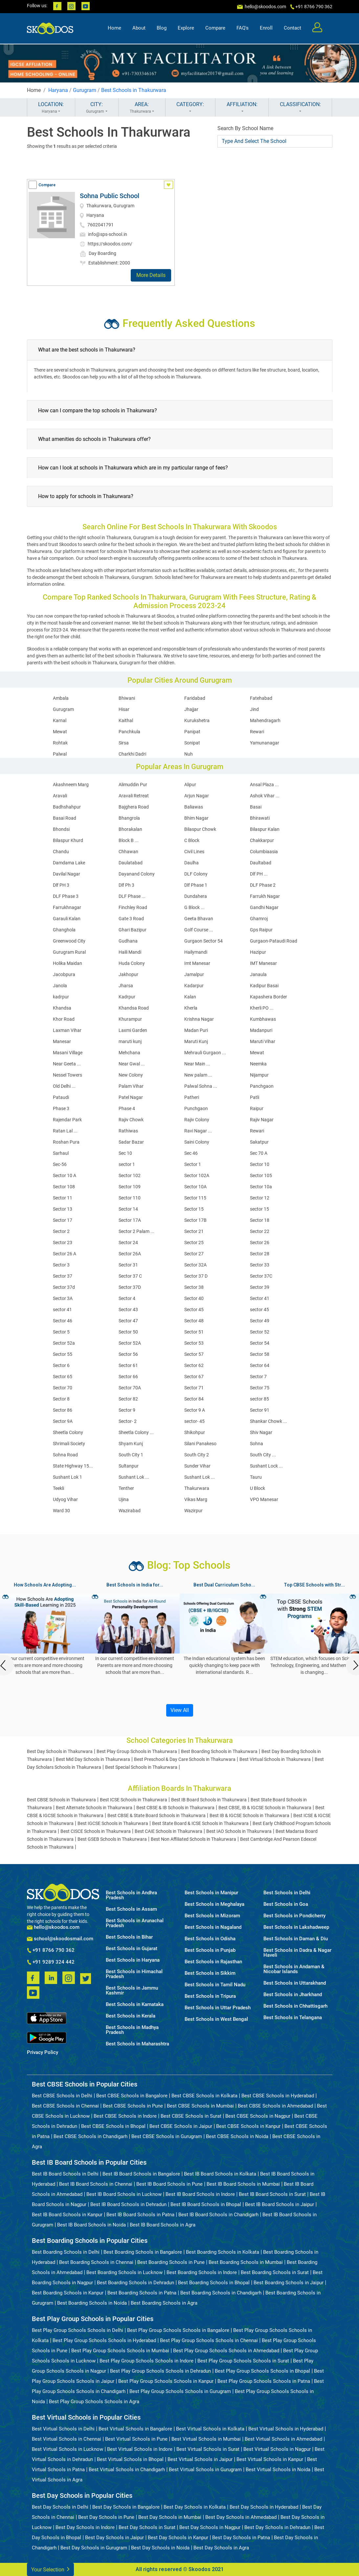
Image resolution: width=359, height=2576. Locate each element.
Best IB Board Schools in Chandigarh (218, 2215)
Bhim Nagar (196, 818)
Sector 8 (61, 1399)
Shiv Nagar (261, 1432)
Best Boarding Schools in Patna (141, 2293)
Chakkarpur (262, 840)
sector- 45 (194, 1421)
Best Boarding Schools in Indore (202, 2272)
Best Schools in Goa (285, 1904)
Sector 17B (195, 1220)
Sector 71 (194, 1387)
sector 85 (259, 1399)
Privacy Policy (42, 2052)
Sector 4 (127, 1298)
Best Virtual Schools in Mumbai (206, 2439)
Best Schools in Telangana (292, 2017)
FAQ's (242, 28)
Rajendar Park (67, 1119)
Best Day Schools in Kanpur (178, 2538)
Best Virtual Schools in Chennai (66, 2439)
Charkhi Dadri (132, 754)
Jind (254, 709)
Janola (60, 985)
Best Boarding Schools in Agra (164, 2303)
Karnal (59, 720)
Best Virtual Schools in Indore (139, 2449)
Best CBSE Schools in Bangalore (132, 2096)
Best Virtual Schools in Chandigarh (127, 2470)
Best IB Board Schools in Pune (169, 2184)
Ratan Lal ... (65, 1130)
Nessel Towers (67, 1075)
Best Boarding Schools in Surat (275, 2272)
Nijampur (259, 1075)
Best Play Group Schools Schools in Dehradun (160, 2371)
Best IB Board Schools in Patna (140, 2215)
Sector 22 (259, 1231)
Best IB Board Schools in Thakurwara (209, 1799)
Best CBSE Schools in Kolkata (204, 2096)
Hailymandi (195, 952)
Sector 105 (261, 1175)
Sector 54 (259, 1343)
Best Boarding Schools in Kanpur (67, 2293)
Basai (255, 806)
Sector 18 (259, 1220)
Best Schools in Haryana (133, 1960)
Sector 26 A (64, 1253)
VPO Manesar (264, 1499)
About (139, 28)
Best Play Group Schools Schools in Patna (263, 2381)
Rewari (257, 731)
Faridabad (194, 698)
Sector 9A (63, 1421)
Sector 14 (128, 1209)
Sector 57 (194, 1354)
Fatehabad (261, 698)
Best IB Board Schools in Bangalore (141, 2174)
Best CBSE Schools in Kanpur (248, 2126)
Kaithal (126, 720)
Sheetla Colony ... (136, 1432)
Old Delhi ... (64, 1086)
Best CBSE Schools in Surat (191, 2116)
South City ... (263, 1454)
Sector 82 (128, 1399)
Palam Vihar (131, 1086)
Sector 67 (194, 1376)
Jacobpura (64, 974)
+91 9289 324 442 (51, 1962)
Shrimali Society (69, 1443)
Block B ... (129, 840)
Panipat (192, 731)
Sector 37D (130, 1287)
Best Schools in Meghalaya (214, 1904)
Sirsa (124, 742)
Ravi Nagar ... (198, 1130)
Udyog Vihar (65, 1499)
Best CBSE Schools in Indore (125, 2116)
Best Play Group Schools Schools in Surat (243, 2361)
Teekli (58, 1488)
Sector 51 (194, 1331)
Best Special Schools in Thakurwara (141, 1767)
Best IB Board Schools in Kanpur (67, 2215)
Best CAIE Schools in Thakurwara (168, 1831)
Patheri (191, 1097)
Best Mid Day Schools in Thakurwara (93, 1759)
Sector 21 (194, 1231)
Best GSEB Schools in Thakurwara (112, 1839)
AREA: (141, 107)
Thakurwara (196, 1488)
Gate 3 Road (131, 918)
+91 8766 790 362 (51, 1950)
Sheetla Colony (68, 1432)
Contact (292, 28)
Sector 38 (194, 1287)
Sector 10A (195, 1186)
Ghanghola (64, 929)
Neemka (258, 1063)
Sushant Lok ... (134, 1477)
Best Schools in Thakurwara (133, 90)
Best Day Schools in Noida (160, 2548)
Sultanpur (129, 1466)
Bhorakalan (130, 829)
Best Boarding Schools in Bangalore (142, 2252)
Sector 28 (259, 1253)
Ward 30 (61, 1510)
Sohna (256, 1443)
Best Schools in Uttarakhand (294, 1983)
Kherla (190, 1008)
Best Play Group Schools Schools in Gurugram (180, 2391)
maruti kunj (130, 1041)
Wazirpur (193, 1510)
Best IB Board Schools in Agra (162, 2225)
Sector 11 (62, 1197)
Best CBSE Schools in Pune (133, 2106)
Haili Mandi (130, 952)
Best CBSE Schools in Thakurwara (61, 1799)
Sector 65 (62, 1376)
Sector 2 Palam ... (136, 1231)
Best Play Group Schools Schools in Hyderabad (104, 2340)
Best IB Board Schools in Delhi (65, 2174)
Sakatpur (259, 1142)
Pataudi (61, 1097)
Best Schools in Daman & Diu (295, 1938)
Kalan (190, 996)
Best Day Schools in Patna (241, 2538)
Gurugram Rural (69, 952)
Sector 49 (259, 1320)
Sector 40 (194, 1298)
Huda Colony (132, 963)
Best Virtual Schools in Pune (136, 2439)
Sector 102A (196, 1175)
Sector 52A (130, 1343)
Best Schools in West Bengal (216, 2019)
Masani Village (67, 1052)
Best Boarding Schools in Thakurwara (219, 1751)
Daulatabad (131, 862)
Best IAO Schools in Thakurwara (239, 1831)
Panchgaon (262, 1086)
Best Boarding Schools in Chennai (96, 2262)
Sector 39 (259, 1287)
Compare (215, 28)
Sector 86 (62, 1410)
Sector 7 (258, 1376)
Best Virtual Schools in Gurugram (205, 2470)
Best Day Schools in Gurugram (93, 2548)
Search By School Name (245, 128)
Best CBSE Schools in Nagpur (257, 2116)
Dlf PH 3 (61, 885)
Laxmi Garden (133, 1030)
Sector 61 (128, 1365)
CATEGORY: (190, 107)
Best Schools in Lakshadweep (296, 1927)
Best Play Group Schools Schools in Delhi (77, 2330)
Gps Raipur (261, 929)
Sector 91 (259, 1410)
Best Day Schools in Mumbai (169, 2517)
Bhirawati (260, 818)
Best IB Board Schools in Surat (272, 2194)
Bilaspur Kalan (265, 829)
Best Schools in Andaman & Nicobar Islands (294, 1969)
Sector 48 (194, 1320)
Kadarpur (194, 985)
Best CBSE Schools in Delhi (62, 2096)
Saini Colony (196, 1142)
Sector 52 (259, 1331)
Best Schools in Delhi (286, 1892)
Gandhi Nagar (264, 907)
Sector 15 (194, 1209)
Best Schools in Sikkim (210, 1973)
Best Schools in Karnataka (135, 2004)
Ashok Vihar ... (265, 795)
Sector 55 (62, 1354)
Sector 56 (128, 1354)
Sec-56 (60, 1164)
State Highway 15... (73, 1466)
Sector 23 (62, 1242)
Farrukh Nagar (265, 896)
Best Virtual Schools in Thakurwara (275, 1759)
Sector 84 (194, 1399)
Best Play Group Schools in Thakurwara (137, 1751)
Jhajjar (191, 709)
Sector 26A (130, 1253)
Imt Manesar (197, 963)
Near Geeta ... (67, 1063)
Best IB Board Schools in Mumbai (243, 2184)
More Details (151, 275)
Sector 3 (61, 1264)
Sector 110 (130, 1197)
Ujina (124, 1499)
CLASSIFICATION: (300, 107)
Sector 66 (128, 1376)
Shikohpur (194, 1432)
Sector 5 (61, 1331)
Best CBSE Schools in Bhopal (113, 2126)
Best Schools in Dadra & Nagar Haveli (297, 1953)
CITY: (96, 107)
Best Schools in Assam (131, 1909)
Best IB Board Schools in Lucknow (124, 2194)
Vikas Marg (195, 1499)
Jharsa (126, 985)
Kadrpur (127, 996)
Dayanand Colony (137, 874)
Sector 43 (128, 1309)
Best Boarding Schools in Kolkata (222, 2252)
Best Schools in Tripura (210, 1996)
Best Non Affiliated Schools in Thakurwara (193, 1839)
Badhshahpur (67, 806)
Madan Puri (196, 1030)
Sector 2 (61, 1231)
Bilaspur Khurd (68, 840)
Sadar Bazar (131, 1142)
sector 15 (259, 1209)
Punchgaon (196, 1108)
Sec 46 (191, 1153)
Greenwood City (69, 941)
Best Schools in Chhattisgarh (295, 2006)
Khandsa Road (134, 1008)
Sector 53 (194, 1343)
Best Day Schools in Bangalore (126, 2507)
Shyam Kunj (131, 1443)
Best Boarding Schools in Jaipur (289, 2283)
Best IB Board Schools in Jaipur (279, 2204)
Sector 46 (62, 1320)
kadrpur (61, 996)
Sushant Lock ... (266, 1466)
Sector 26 (259, 1242)
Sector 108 (64, 1186)
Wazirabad (130, 1510)
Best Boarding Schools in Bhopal (214, 2283)
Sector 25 (194, 1242)
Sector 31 (128, 1264)
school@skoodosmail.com (60, 1938)
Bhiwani (127, 698)
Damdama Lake (69, 862)
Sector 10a (261, 1186)
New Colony (131, 1075)
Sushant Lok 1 (67, 1477)
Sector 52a (64, 1343)
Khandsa (62, 1008)
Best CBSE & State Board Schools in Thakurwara (156, 1815)
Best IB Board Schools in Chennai (95, 2184)
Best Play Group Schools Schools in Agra (94, 2402)
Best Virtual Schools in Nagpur (277, 2449)
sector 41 (62, 1309)
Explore (186, 28)
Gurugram (84, 90)
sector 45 (259, 1309)
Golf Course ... (198, 929)
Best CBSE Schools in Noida (237, 2136)
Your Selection (50, 2569)
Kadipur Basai (264, 985)
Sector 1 (192, 1164)
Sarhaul (61, 1153)
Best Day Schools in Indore (85, 2527)
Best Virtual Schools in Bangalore (135, 2429)
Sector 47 (128, 1320)
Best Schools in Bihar (129, 1937)
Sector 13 (62, 1209)
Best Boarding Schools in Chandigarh (220, 2293)
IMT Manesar (263, 963)
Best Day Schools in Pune (106, 2517)
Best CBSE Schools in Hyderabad (277, 2096)
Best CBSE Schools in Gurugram (166, 2136)
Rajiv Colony (196, 1119)
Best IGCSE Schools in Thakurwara (113, 1823)
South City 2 (196, 1454)
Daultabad (260, 862)
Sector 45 (194, 1309)
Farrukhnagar (67, 907)
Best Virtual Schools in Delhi (63, 2429)
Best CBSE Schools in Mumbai (200, 2106)
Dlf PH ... (259, 874)
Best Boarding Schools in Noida (92, 2303)
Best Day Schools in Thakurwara (60, 1751)
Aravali (60, 795)
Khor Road (64, 1019)
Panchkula (129, 731)
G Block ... (194, 907)
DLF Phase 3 (66, 896)
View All (179, 1710)
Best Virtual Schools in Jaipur (200, 2459)
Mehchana (129, 1052)
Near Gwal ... (132, 1063)
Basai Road (64, 818)
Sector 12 (259, 1197)
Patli (254, 1097)
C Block (191, 840)
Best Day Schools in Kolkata (195, 2507)
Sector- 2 (128, 1421)
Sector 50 (128, 1331)
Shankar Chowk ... (268, 1421)
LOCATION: (51, 107)
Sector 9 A (194, 1410)
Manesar (62, 1041)
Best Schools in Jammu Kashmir (132, 1990)
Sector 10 (259, 1164)
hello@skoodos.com (265, 6)
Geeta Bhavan (198, 918)
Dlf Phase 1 (195, 885)
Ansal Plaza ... (264, 784)
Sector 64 (259, 1365)
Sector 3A (63, 1298)
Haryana (58, 90)
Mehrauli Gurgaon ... (205, 1052)
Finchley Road (133, 907)
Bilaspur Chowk (200, 829)
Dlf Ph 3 (126, 885)
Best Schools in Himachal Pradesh (134, 1974)
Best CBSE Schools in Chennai (65, 2106)
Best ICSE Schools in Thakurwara (133, 1799)
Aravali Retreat (134, 795)
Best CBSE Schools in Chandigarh (90, 2136)
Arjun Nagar (196, 795)
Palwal (60, 754)
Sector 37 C (130, 1276)
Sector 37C (261, 1276)
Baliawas (193, 806)
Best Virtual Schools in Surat (207, 2449)
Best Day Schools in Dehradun (277, 2527)
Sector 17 (62, 1220)
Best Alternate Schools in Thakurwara (94, 1807)
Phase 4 (127, 1108)
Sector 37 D (196, 1276)
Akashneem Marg (71, 784)
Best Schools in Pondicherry (294, 1915)
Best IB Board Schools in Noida (91, 2225)
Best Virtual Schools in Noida (278, 2470)
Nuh (188, 754)
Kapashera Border (268, 996)
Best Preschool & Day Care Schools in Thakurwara (185, 1759)
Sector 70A (130, 1387)
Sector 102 (130, 1175)
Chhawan (128, 851)
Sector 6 (61, 1365)
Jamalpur (194, 974)
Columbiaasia (264, 851)
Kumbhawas (263, 1019)
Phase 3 (61, 1108)
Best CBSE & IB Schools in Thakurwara (175, 1807)
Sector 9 (127, 1410)
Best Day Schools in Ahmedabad (241, 2517)
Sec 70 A (258, 1153)
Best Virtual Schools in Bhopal (130, 2459)
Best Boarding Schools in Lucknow (124, 2272)
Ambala (61, 698)
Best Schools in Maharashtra (137, 2043)
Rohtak (60, 742)
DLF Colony (196, 874)
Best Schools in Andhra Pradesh (131, 1895)
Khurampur (130, 1019)
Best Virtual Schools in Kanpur (269, 2459)
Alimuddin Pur (133, 784)
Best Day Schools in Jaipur (114, 2538)
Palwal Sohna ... (200, 1086)
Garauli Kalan (66, 918)
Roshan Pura (66, 1142)
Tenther (126, 1488)
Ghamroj (259, 918)
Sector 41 (259, 1298)
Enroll (266, 28)
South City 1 (131, 1454)
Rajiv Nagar (262, 1119)
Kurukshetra (197, 720)
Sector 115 (195, 1197)
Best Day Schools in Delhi (60, 2507)
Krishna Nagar (199, 1019)
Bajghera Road (134, 806)
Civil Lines (194, 851)
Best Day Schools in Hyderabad (264, 2507)
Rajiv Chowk (131, 1119)
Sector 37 (62, 1276)
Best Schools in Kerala (130, 2016)
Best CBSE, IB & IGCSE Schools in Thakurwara (264, 1807)
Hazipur (258, 952)
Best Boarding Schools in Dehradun (135, 2283)
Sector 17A (130, 1220)
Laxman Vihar (67, 1030)
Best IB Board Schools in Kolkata (220, 2174)
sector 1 (127, 1164)
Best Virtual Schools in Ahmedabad (283, 2439)
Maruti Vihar (262, 1041)
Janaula (258, 974)
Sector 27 (194, 1253)
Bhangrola (129, 818)
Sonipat (192, 742)
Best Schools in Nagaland (213, 1927)
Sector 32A (195, 1264)
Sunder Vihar (197, 1466)
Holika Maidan (67, 963)
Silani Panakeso (200, 1443)
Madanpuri (261, 1030)
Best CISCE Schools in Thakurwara (95, 1831)
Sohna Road (65, 1454)
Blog (162, 28)
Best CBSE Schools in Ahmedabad (275, 2106)
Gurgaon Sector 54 (203, 941)
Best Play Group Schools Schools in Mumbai (120, 2351)
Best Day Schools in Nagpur (209, 2527)
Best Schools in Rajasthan (213, 1961)
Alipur (190, 784)
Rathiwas (128, 1130)
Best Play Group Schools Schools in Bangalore (178, 2330)
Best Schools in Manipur (211, 1892)
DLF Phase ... (132, 896)
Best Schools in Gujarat (131, 1948)
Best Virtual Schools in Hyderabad (285, 2429)
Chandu (61, 851)
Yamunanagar (264, 742)
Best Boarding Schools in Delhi (66, 2252)
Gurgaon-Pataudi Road (273, 941)
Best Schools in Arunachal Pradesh (135, 1923)
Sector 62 (194, 1365)
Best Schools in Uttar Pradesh (218, 2007)
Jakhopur (128, 974)
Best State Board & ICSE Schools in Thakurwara (200, 1823)
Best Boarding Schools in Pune (171, 2262)
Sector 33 (259, 1264)
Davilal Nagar (66, 874)
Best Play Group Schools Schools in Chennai (209, 2340)
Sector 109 (130, 1186)
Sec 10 (125, 1153)
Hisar (124, 709)
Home (114, 28)
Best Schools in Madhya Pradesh (132, 2030)
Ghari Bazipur (132, 929)
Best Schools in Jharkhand (292, 1994)
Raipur (256, 1108)
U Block (257, 1488)
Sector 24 (128, 1242)
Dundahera (195, 896)
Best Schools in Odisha (210, 1938)
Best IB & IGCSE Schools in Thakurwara (249, 1815)
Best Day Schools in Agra (221, 2548)
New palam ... (198, 1075)
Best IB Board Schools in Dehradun (128, 2204)
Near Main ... (197, 1063)
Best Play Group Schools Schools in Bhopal (262, 2371)
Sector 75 (259, 1387)
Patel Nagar (131, 1097)
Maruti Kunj (196, 1041)
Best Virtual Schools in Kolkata (210, 2429)
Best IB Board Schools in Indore (200, 2194)
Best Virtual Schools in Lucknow (67, 2449)
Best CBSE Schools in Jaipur (180, 2126)
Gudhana (128, 941)
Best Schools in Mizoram (212, 1915)
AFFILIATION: (241, 107)
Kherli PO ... (262, 1008)
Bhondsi (61, 829)
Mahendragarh (265, 720)
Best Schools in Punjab (210, 1950)
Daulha (191, 862)
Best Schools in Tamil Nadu (215, 1984)
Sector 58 (259, 1354)
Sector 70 (62, 1387)
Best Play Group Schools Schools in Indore (146, 2361)
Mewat (60, 731)
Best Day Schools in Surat (147, 2527)
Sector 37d (64, 1287)
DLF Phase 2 (263, 885)
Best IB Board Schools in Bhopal (205, 2204)
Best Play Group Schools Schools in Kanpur (165, 2381)
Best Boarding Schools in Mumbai (246, 2262)
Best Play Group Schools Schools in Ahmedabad (226, 2351)
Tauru (256, 1477)
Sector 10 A (64, 1175)
